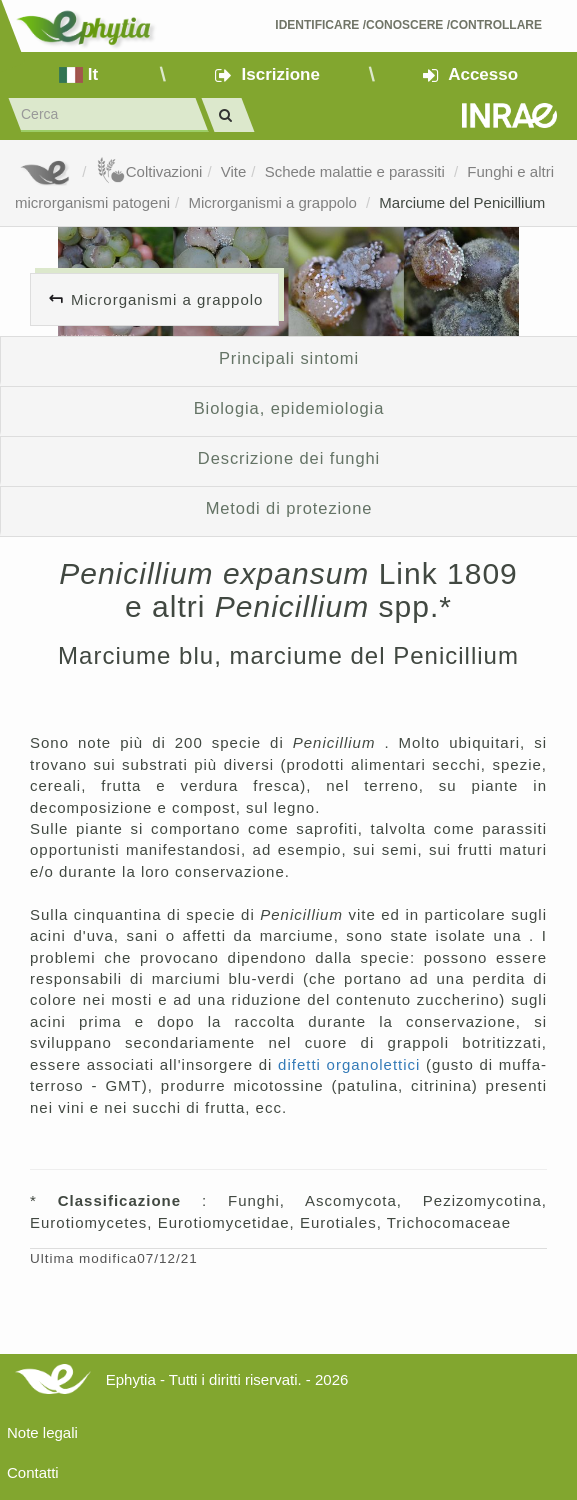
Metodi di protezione (289, 508)
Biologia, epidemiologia (289, 408)
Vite (234, 171)
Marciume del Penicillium (462, 202)
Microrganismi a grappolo (274, 202)
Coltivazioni (149, 171)
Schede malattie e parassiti (357, 171)
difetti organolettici (352, 1064)
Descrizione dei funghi (289, 458)
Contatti (33, 1472)
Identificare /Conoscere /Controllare (408, 25)
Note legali (42, 1432)
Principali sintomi (289, 358)
